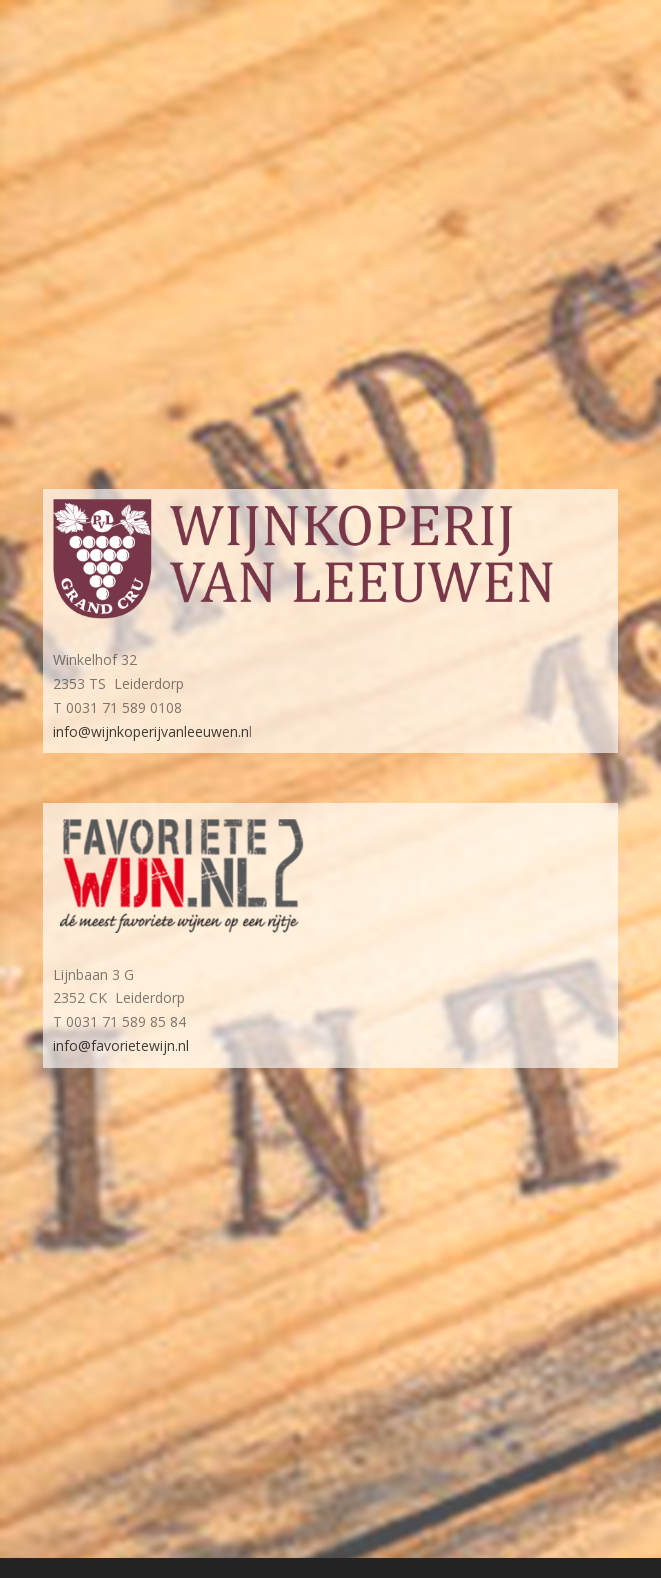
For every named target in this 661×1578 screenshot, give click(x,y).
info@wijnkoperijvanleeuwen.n (151, 731)
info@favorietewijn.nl (121, 1045)
